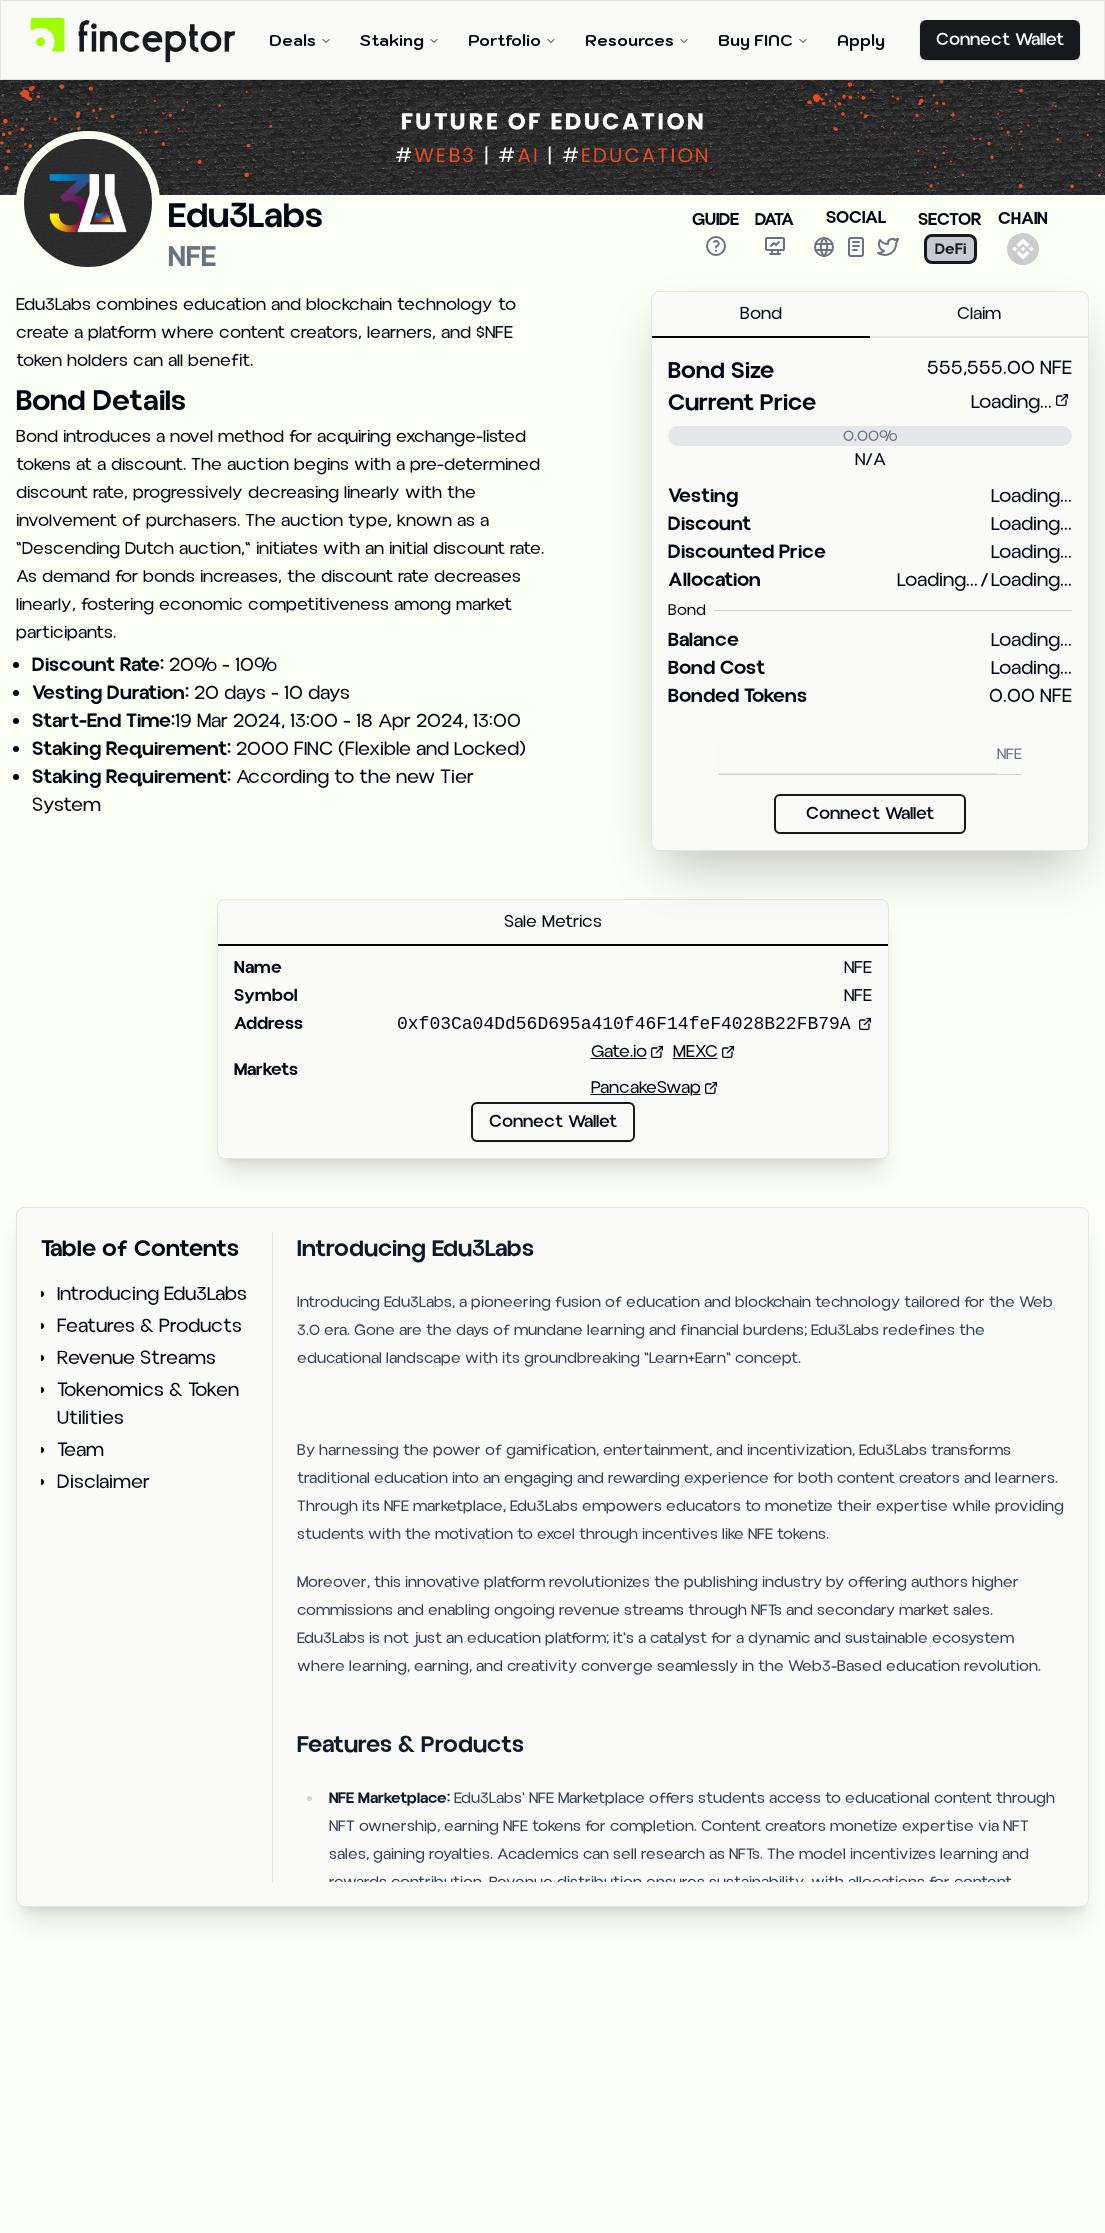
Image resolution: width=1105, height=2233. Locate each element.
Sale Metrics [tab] (553, 921)
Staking (400, 40)
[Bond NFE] (858, 756)
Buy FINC (763, 40)
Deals (300, 40)
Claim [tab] (979, 313)
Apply (861, 40)
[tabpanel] (870, 594)
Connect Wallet (1000, 39)
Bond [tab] (761, 313)
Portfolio (512, 40)
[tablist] (870, 315)
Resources (637, 40)
